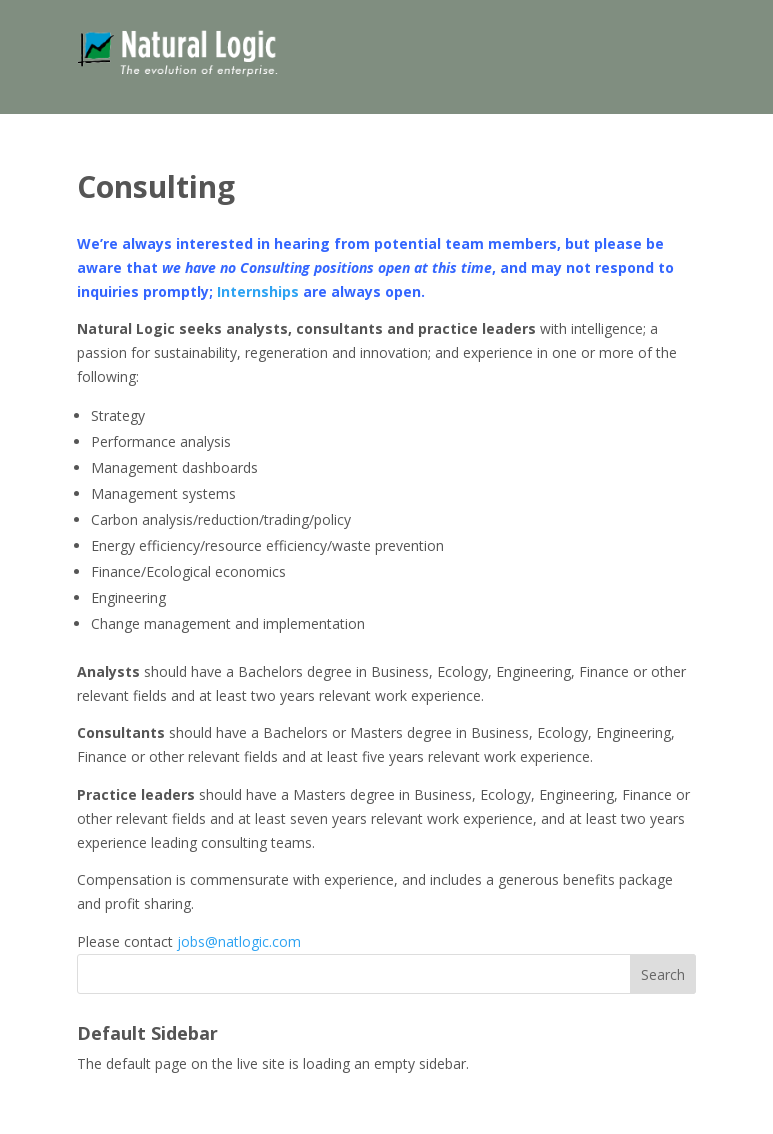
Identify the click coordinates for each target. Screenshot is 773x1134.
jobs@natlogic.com (239, 941)
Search (663, 974)
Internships (258, 291)
